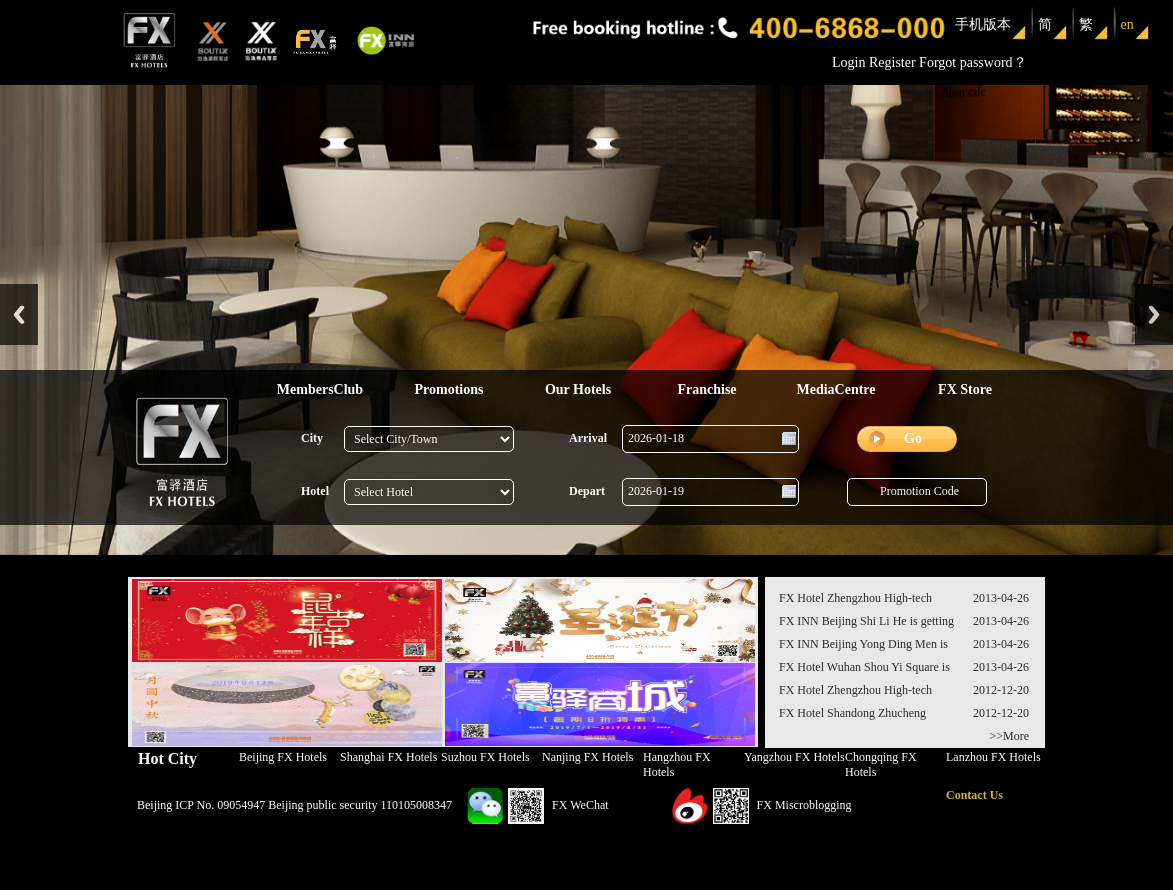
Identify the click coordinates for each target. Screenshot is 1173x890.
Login (848, 62)
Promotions (449, 389)
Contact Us (974, 795)
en (1127, 24)
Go (913, 438)
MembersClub (320, 389)
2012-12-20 (1001, 690)
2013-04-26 (1001, 598)
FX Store (965, 389)
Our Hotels (578, 389)
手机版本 (983, 24)
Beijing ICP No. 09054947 (201, 805)
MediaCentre (835, 389)
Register (892, 62)
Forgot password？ (972, 62)
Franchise (706, 389)
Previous (19, 314)
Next (1154, 314)
